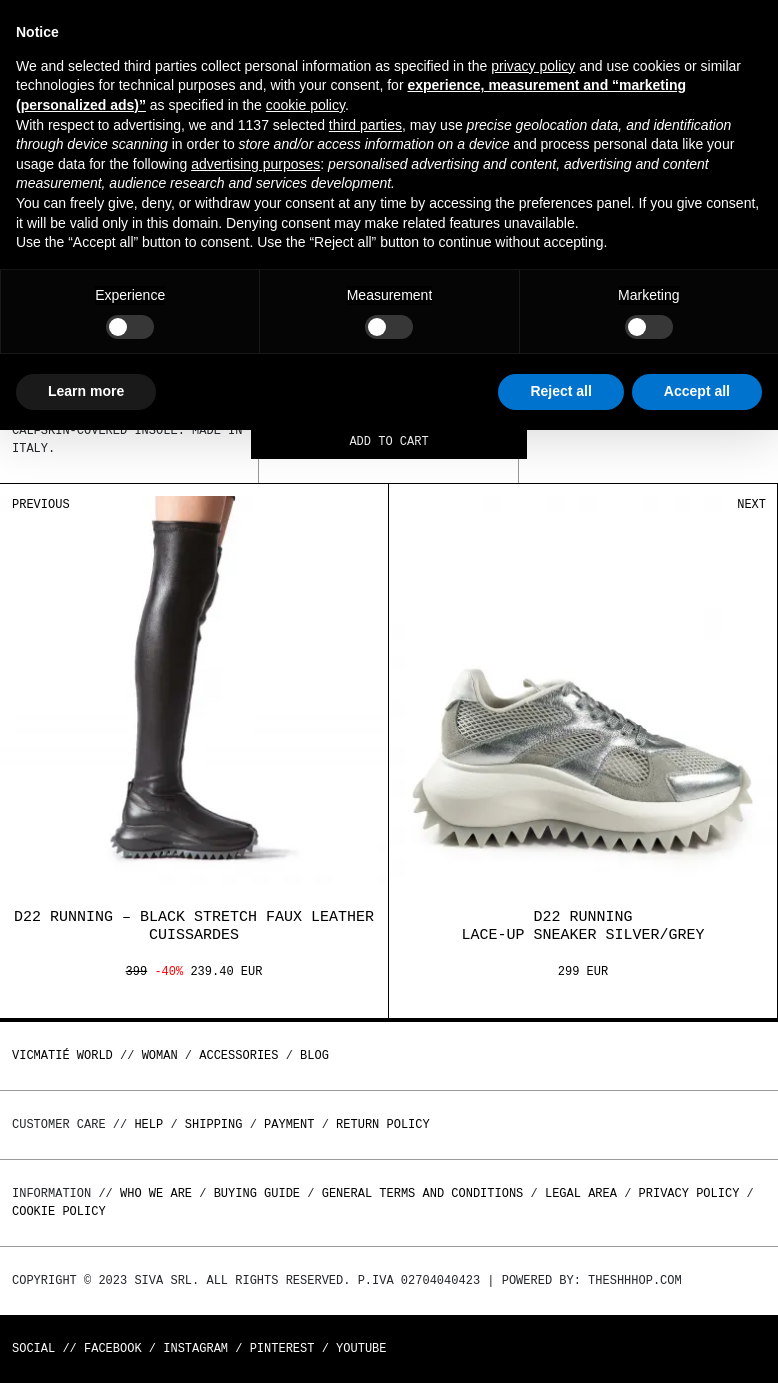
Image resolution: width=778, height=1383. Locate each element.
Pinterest (282, 1348)
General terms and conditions (423, 1193)
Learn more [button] (86, 391)
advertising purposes (255, 164)
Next (751, 504)
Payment (289, 1124)
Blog (314, 1055)
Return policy (383, 1124)
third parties (365, 125)
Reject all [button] (560, 391)
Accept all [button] (697, 391)
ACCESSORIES (238, 1055)
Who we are (156, 1193)
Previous (41, 504)
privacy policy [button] (533, 66)
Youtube (361, 1348)
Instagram (195, 1348)
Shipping (214, 1124)
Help (148, 1124)
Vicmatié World (62, 1055)
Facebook (113, 1348)
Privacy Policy (689, 1193)
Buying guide (257, 1193)
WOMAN (160, 1055)
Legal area (581, 1193)
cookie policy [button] (305, 105)
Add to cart (388, 442)
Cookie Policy (59, 1211)
